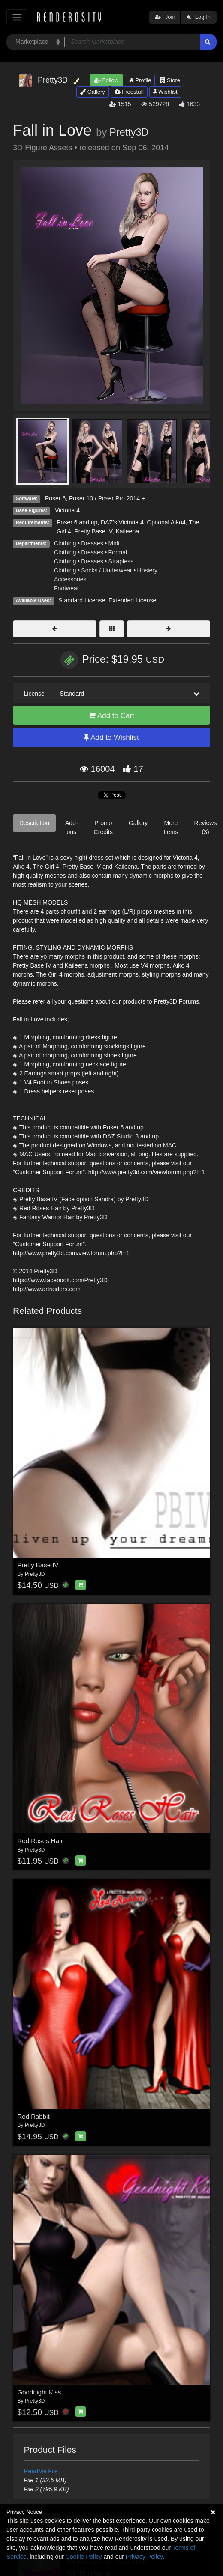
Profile (140, 80)
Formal (117, 552)
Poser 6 (55, 498)
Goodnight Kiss (39, 2392)
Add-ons (71, 827)
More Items (170, 827)
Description (34, 822)
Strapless (120, 561)
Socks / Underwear (106, 570)
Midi (114, 543)
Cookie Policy (84, 2556)
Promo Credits (103, 827)
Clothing (65, 543)
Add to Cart (111, 716)
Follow (106, 80)
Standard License (81, 600)
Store (170, 80)
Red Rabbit (34, 2116)
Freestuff (129, 92)
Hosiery (147, 570)
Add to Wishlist (111, 737)
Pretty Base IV (38, 1565)
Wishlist (165, 92)
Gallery (92, 92)
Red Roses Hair (40, 1840)
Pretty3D (128, 132)
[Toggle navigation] (16, 16)
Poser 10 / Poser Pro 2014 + (107, 498)
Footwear (66, 588)
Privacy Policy (144, 2556)
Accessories (70, 579)
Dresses (92, 543)
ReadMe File (41, 2471)
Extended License (132, 600)
